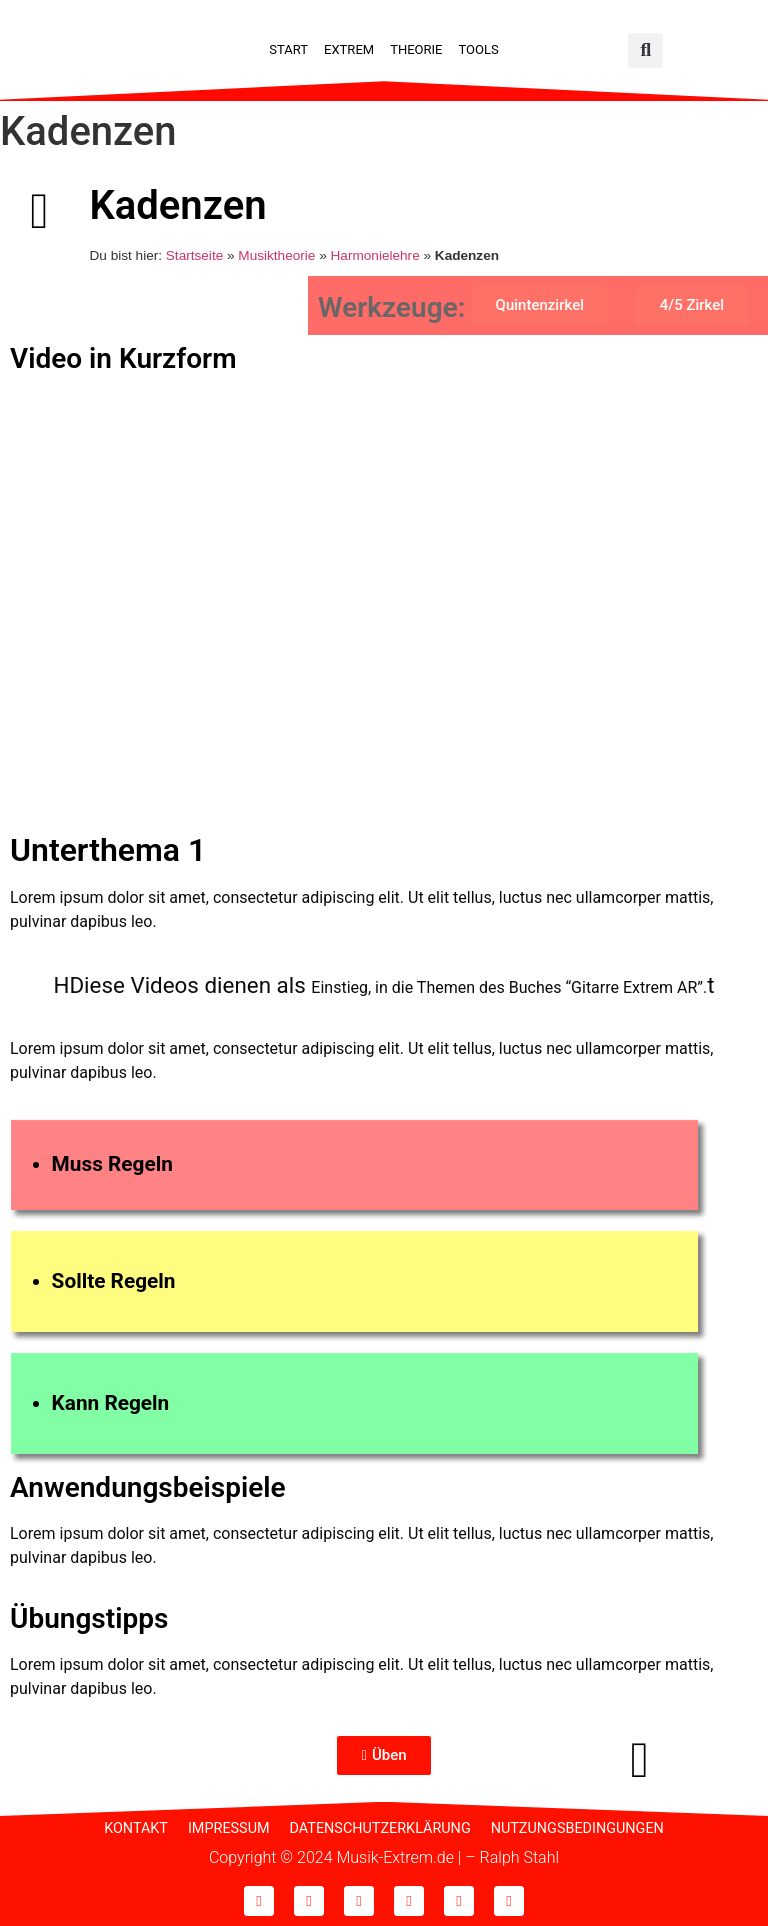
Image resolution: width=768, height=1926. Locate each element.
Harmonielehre (375, 255)
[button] (645, 50)
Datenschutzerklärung (380, 1828)
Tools (478, 49)
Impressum (229, 1828)
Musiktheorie (276, 255)
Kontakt (136, 1828)
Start (288, 49)
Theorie (416, 49)
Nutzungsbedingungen (577, 1828)
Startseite (194, 255)
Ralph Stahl (519, 1857)
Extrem (349, 49)
